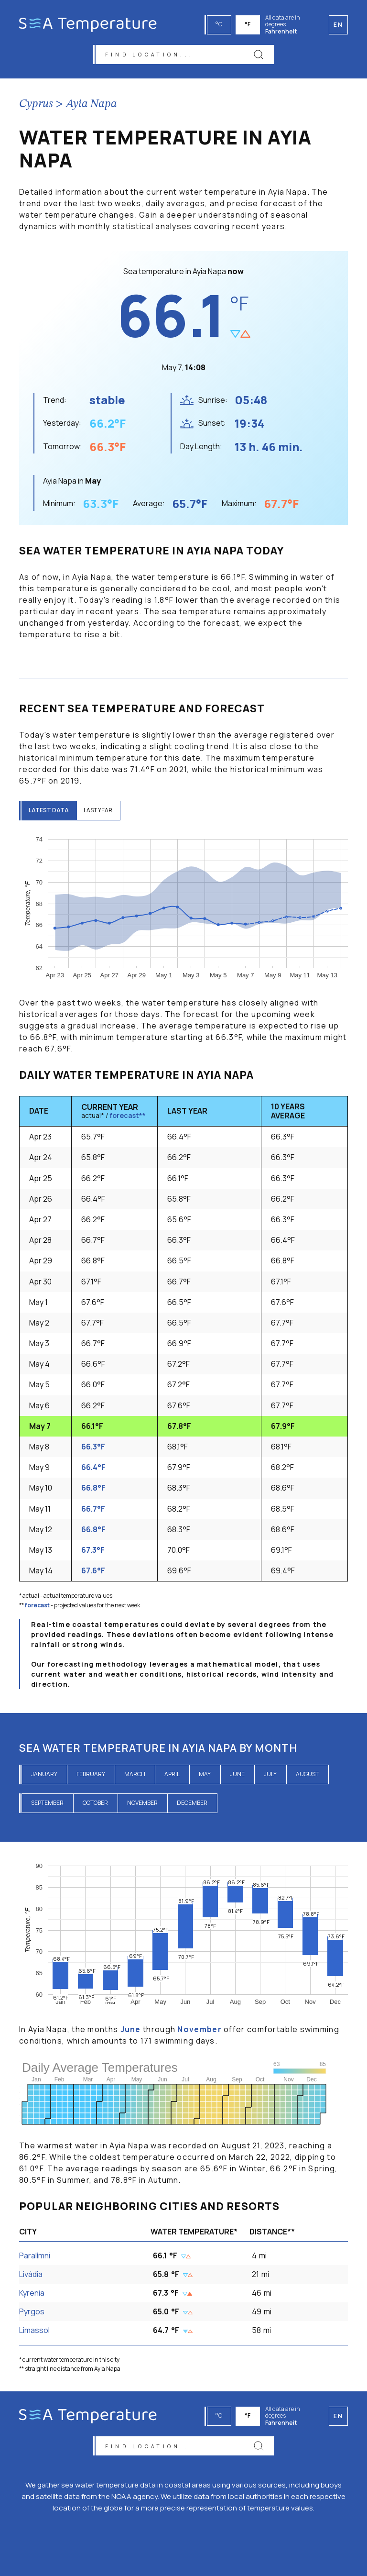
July (270, 1778)
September (47, 1807)
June (237, 1778)
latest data (51, 815)
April (172, 1778)
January (44, 1778)
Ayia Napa (91, 108)
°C (221, 24)
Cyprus (36, 108)
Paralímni (34, 2260)
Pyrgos (31, 2316)
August (307, 1778)
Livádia (31, 2278)
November (142, 1807)
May (205, 1778)
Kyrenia (31, 2297)
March (134, 1778)
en (338, 2412)
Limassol (34, 2335)
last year (104, 815)
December (192, 1807)
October (95, 1807)
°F (250, 24)
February (90, 1778)
